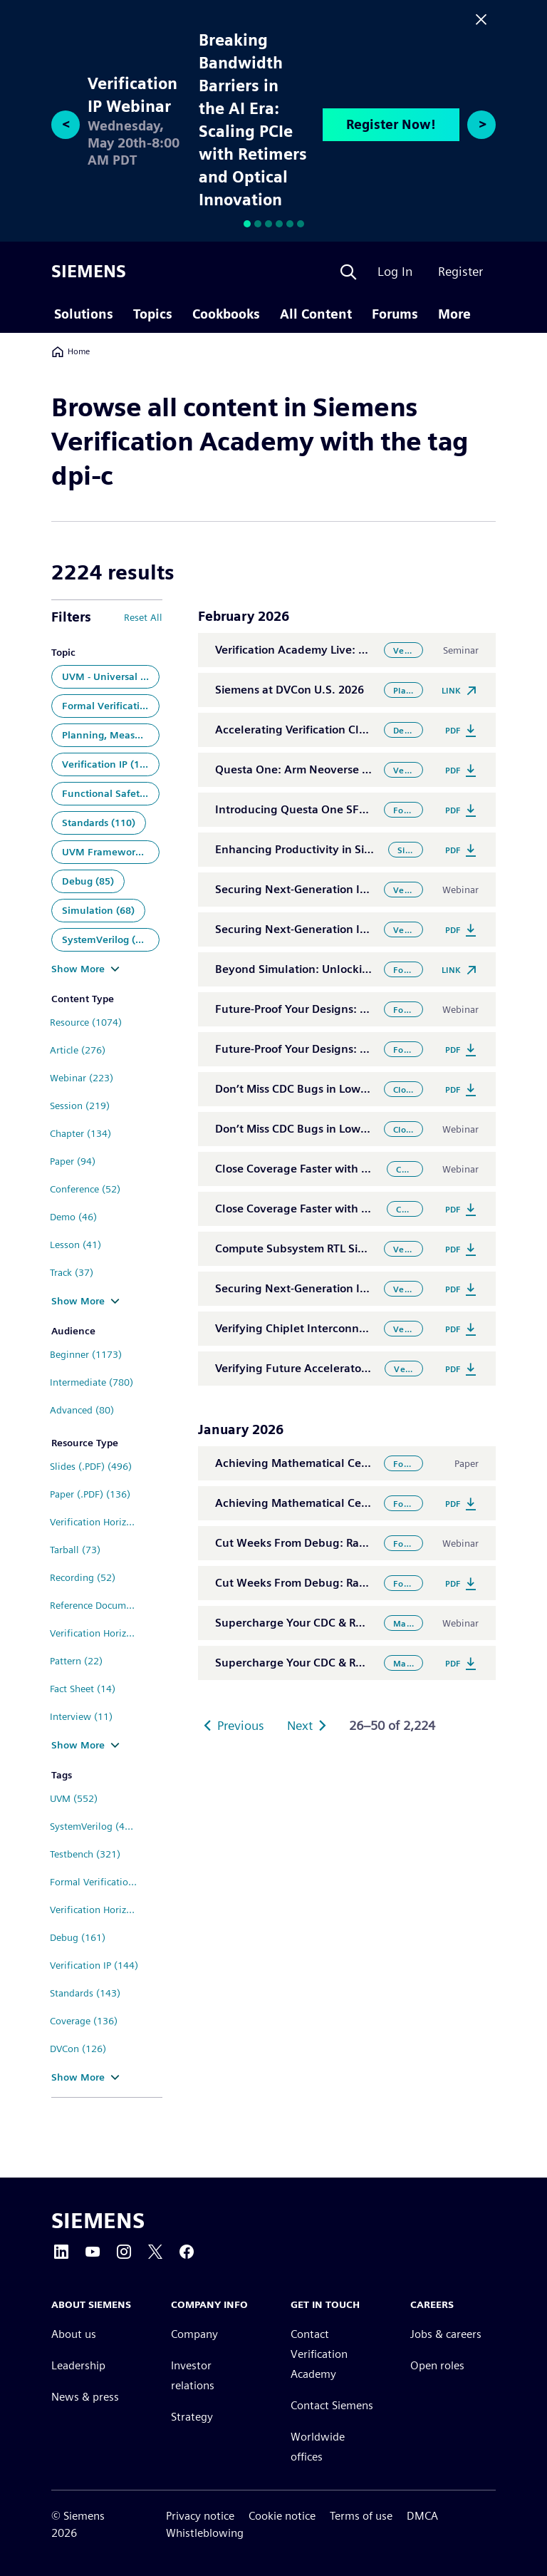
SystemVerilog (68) (106, 939)
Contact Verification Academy (319, 2354)
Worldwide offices (318, 2446)
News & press (85, 2397)
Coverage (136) (84, 2020)
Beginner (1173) (86, 1354)
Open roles (437, 2365)
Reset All (143, 617)
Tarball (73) (75, 1549)
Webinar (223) (81, 1077)
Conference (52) (85, 1189)
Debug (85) (88, 881)
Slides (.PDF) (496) (91, 1466)
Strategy (192, 2416)
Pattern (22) (76, 1660)
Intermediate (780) (91, 1382)
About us (73, 2334)
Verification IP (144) (94, 1965)
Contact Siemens (332, 2405)
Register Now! (391, 124)
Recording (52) (82, 1577)
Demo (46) (73, 1216)
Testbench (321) (85, 1854)
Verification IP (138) (108, 764)
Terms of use (361, 2516)
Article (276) (77, 1050)
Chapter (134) (80, 1133)
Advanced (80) (82, 1410)
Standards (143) (85, 1993)
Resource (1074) (86, 1022)
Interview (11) (81, 1716)
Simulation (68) (98, 910)
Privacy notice (200, 2516)
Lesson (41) (75, 1244)
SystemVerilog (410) (95, 1826)
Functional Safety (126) (111, 793)
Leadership (78, 2365)
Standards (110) (98, 822)
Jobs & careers (445, 2334)
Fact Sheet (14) (82, 1688)
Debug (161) (77, 1937)
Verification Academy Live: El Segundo (317, 649)
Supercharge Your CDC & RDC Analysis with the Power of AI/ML (380, 1622)
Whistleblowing (205, 2533)
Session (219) (80, 1105)
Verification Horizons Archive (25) (99, 1633)
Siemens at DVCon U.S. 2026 (289, 689)
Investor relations (192, 2375)
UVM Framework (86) (111, 851)
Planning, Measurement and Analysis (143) (111, 735)
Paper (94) (72, 1161)
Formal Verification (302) (111, 705)
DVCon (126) (78, 2048)
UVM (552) (74, 1798)
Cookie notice (282, 2516)
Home (70, 351)
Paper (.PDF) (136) (90, 1494)
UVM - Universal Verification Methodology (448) (111, 676)
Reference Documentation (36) (99, 1605)
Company (194, 2334)
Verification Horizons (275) (99, 1909)
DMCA (422, 2516)
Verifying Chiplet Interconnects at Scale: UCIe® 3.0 (349, 1328)
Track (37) (71, 1272)
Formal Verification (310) (99, 1881)
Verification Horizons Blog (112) (99, 1521)
